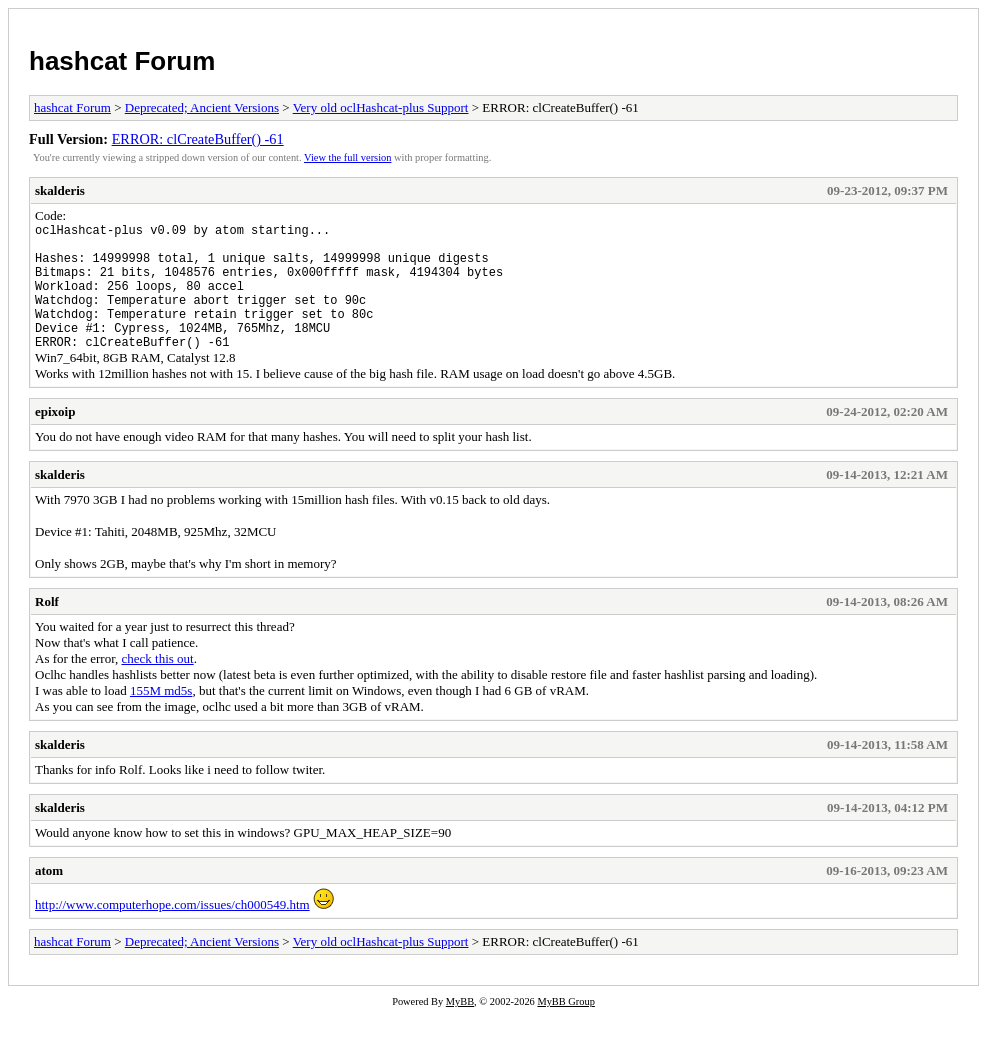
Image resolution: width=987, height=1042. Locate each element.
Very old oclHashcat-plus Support (381, 107)
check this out (157, 685)
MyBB (460, 1028)
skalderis (60, 190)
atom (49, 897)
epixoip (55, 438)
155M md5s (161, 717)
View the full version (347, 157)
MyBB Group (565, 1028)
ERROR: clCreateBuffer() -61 (198, 139)
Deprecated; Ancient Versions (202, 107)
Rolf (47, 628)
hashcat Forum (122, 61)
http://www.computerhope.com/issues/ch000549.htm (172, 931)
